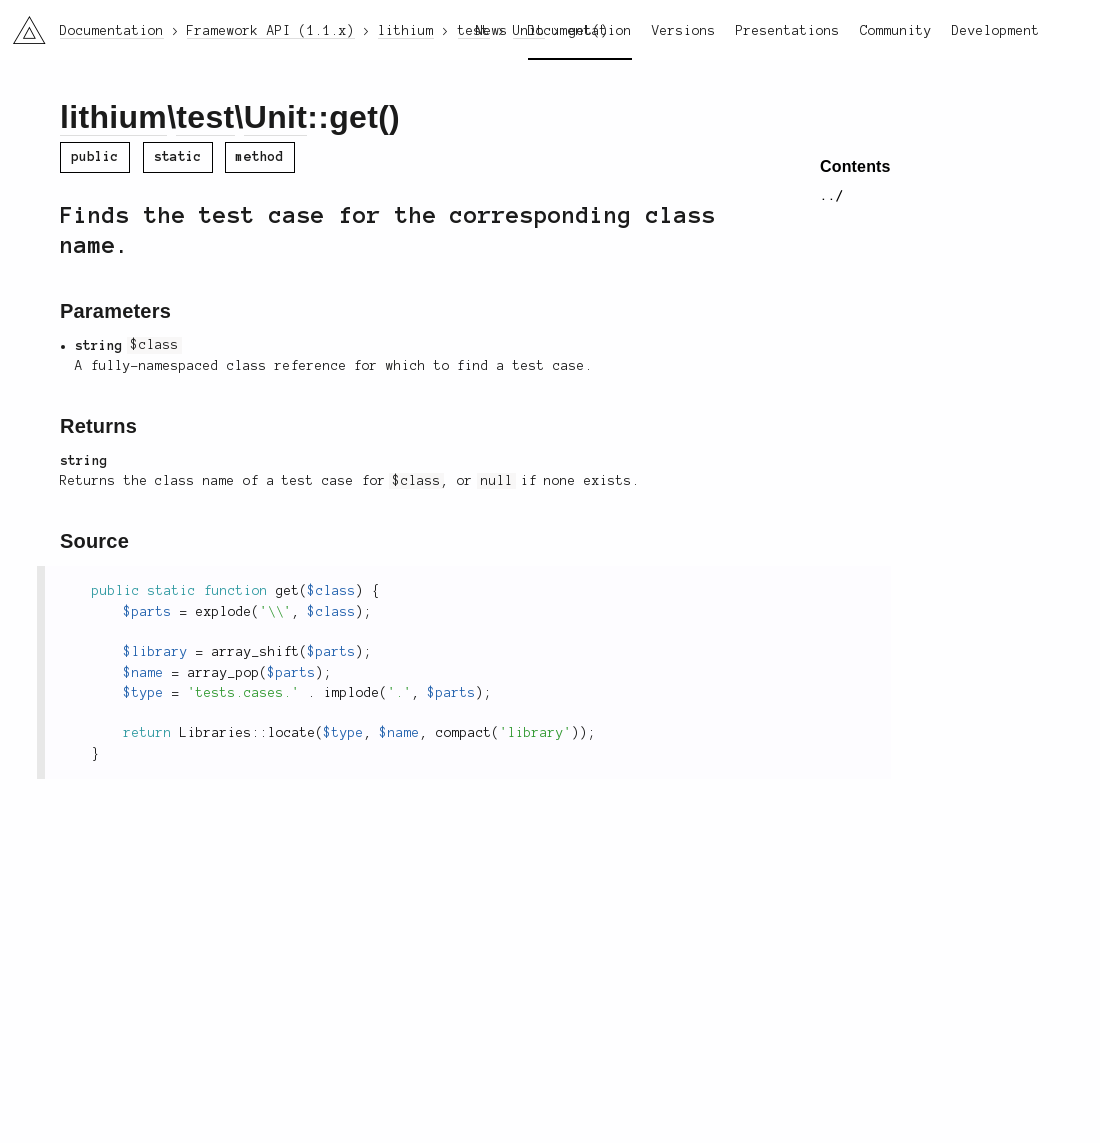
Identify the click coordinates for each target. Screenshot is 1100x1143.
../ (832, 196)
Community (896, 31)
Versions (684, 31)
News (492, 31)
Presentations (788, 31)
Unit (275, 117)
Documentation (580, 31)
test (205, 117)
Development (996, 31)
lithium (113, 117)
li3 (22, 24)
